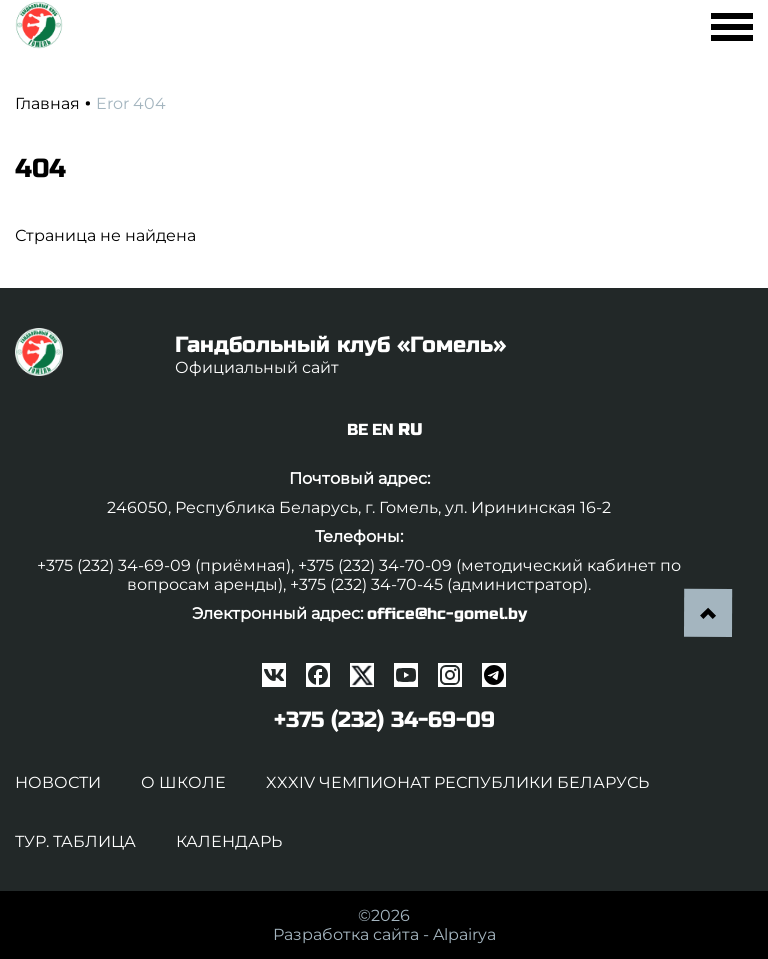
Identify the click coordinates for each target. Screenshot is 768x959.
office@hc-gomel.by (447, 613)
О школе (183, 782)
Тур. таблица (75, 841)
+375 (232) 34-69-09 (384, 720)
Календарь (229, 841)
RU (410, 429)
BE (357, 429)
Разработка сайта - (384, 934)
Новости (58, 782)
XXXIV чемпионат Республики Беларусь (457, 782)
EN (383, 429)
